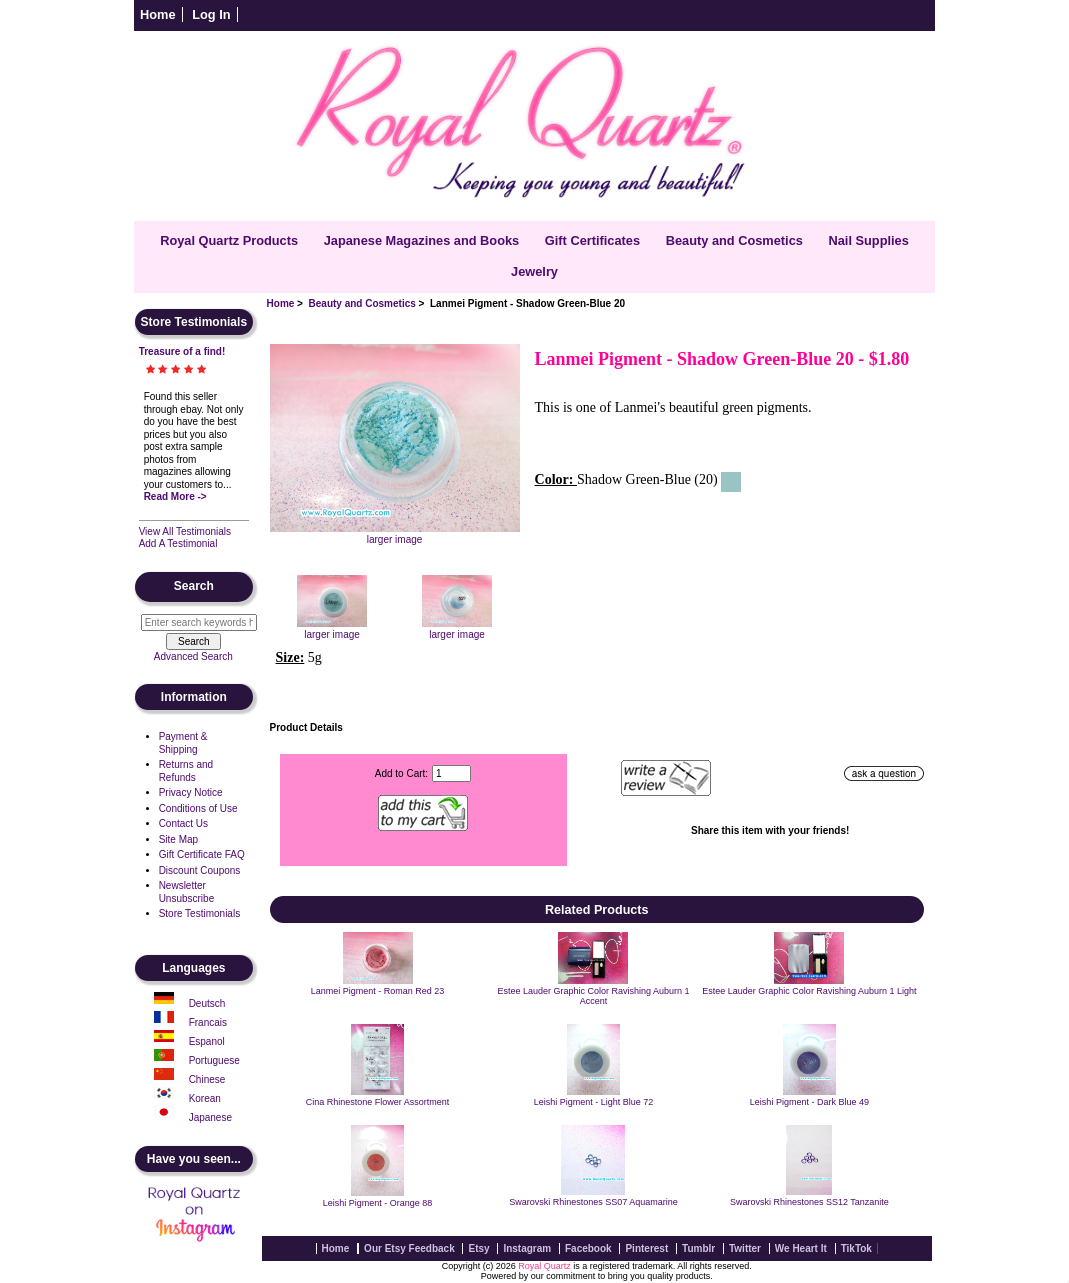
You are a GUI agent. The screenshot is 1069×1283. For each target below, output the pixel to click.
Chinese (207, 1079)
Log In (211, 14)
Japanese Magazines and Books (422, 240)
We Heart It (801, 1248)
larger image (332, 629)
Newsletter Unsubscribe (187, 892)
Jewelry (534, 271)
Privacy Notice (191, 792)
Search (194, 587)
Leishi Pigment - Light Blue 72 (594, 1102)
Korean (205, 1098)
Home (158, 14)
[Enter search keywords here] (199, 622)
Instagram (527, 1248)
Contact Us (183, 823)
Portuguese (214, 1060)
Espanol (207, 1041)
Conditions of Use (198, 808)
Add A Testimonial (178, 543)
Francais (208, 1022)
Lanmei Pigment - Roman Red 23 (378, 991)
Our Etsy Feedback (409, 1248)
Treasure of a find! (182, 351)
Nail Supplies (868, 240)
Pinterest (646, 1248)
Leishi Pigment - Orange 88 (378, 1203)
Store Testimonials (200, 913)
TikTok (856, 1248)
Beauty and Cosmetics (362, 303)
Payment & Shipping (183, 743)
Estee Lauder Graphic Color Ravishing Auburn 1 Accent (593, 996)
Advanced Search (193, 656)
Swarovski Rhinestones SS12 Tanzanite (809, 1202)
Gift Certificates (592, 240)
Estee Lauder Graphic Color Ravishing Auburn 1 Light (809, 991)
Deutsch (207, 1003)
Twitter (745, 1248)
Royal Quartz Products (229, 240)
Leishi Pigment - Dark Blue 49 (809, 1102)
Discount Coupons (200, 870)
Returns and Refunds (186, 771)
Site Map (178, 839)
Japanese (210, 1117)
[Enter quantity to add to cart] (451, 773)
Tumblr (698, 1248)
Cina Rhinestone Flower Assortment (378, 1102)
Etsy (478, 1248)
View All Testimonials (185, 531)
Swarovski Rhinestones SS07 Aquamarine (593, 1202)
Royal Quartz (544, 1266)
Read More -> (175, 496)
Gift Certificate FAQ (202, 854)
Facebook (588, 1248)
